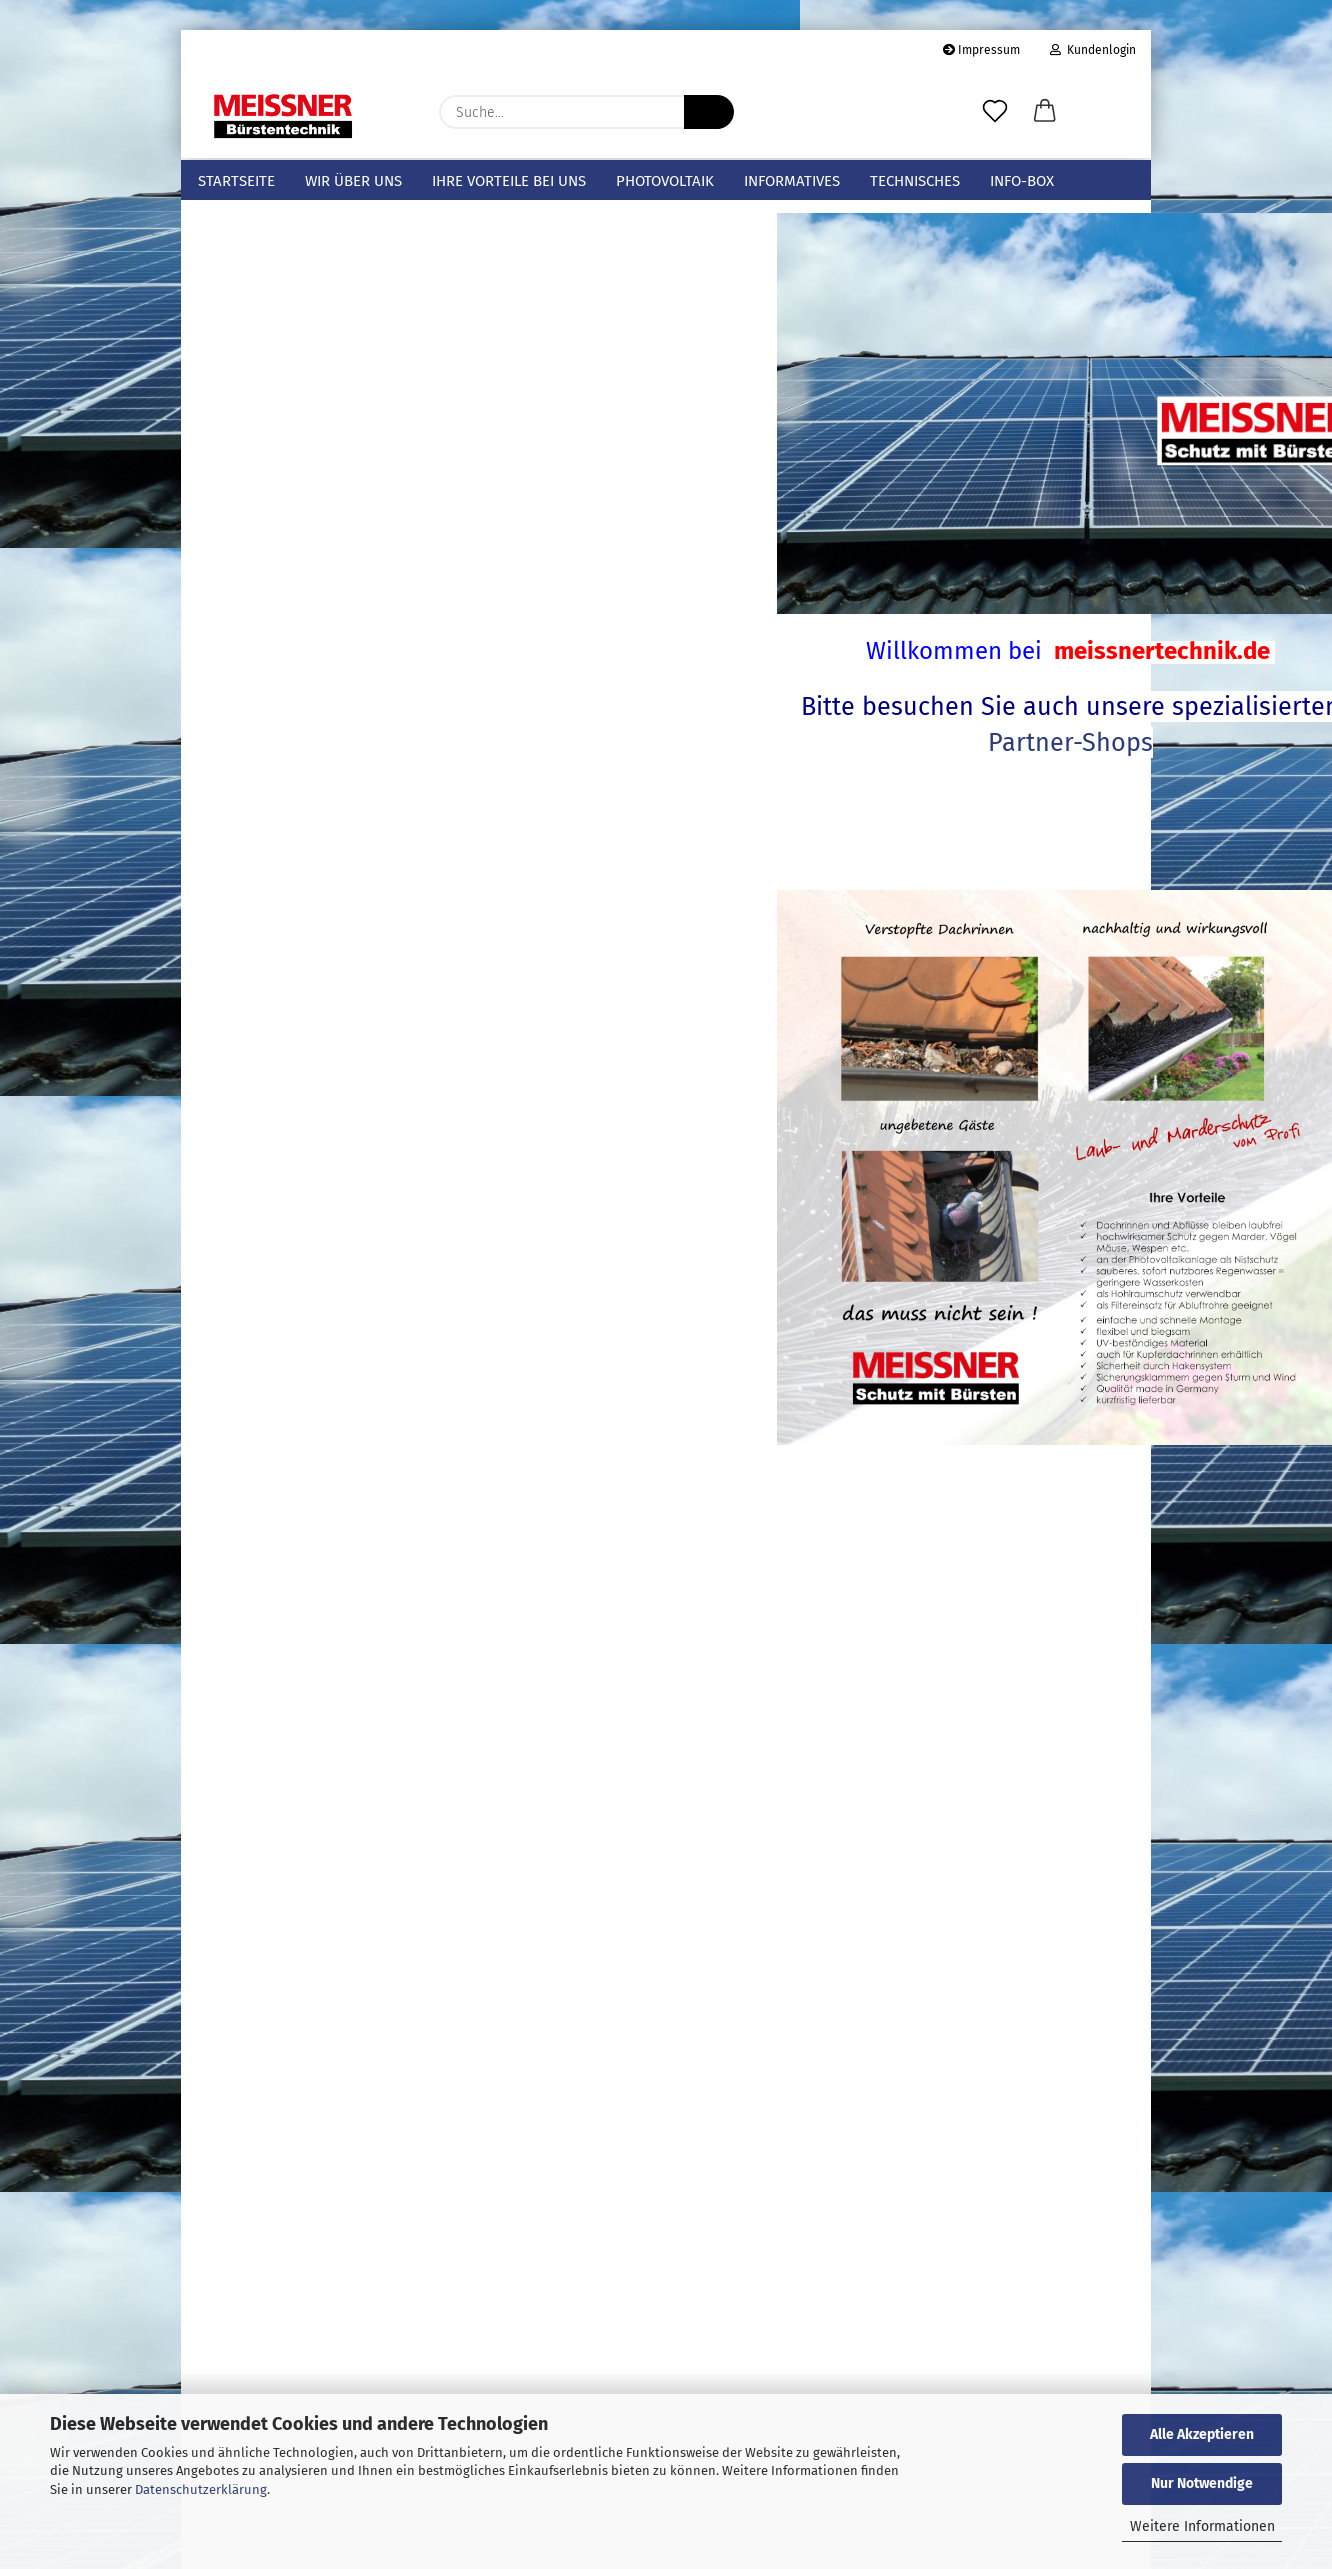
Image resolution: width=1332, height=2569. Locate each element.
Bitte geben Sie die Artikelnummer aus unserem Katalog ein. (320, 1723)
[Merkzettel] (995, 112)
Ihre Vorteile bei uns (509, 181)
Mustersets (233, 270)
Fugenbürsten (242, 490)
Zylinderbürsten (250, 522)
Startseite (236, 181)
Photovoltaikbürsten (265, 396)
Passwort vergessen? (263, 2150)
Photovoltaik (665, 181)
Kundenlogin (1093, 50)
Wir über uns (353, 181)
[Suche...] (709, 112)
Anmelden (335, 2076)
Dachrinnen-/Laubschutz (280, 302)
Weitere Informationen (1202, 2526)
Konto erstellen (246, 2120)
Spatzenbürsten (249, 428)
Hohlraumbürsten (256, 459)
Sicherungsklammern (268, 333)
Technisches (915, 181)
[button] (1045, 112)
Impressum (981, 50)
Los (450, 1817)
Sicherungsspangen (262, 365)
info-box (1022, 181)
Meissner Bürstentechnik (280, 239)
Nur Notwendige (1202, 2483)
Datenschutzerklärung (201, 2489)
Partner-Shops (827, 778)
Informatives (792, 181)
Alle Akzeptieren (1202, 2434)
